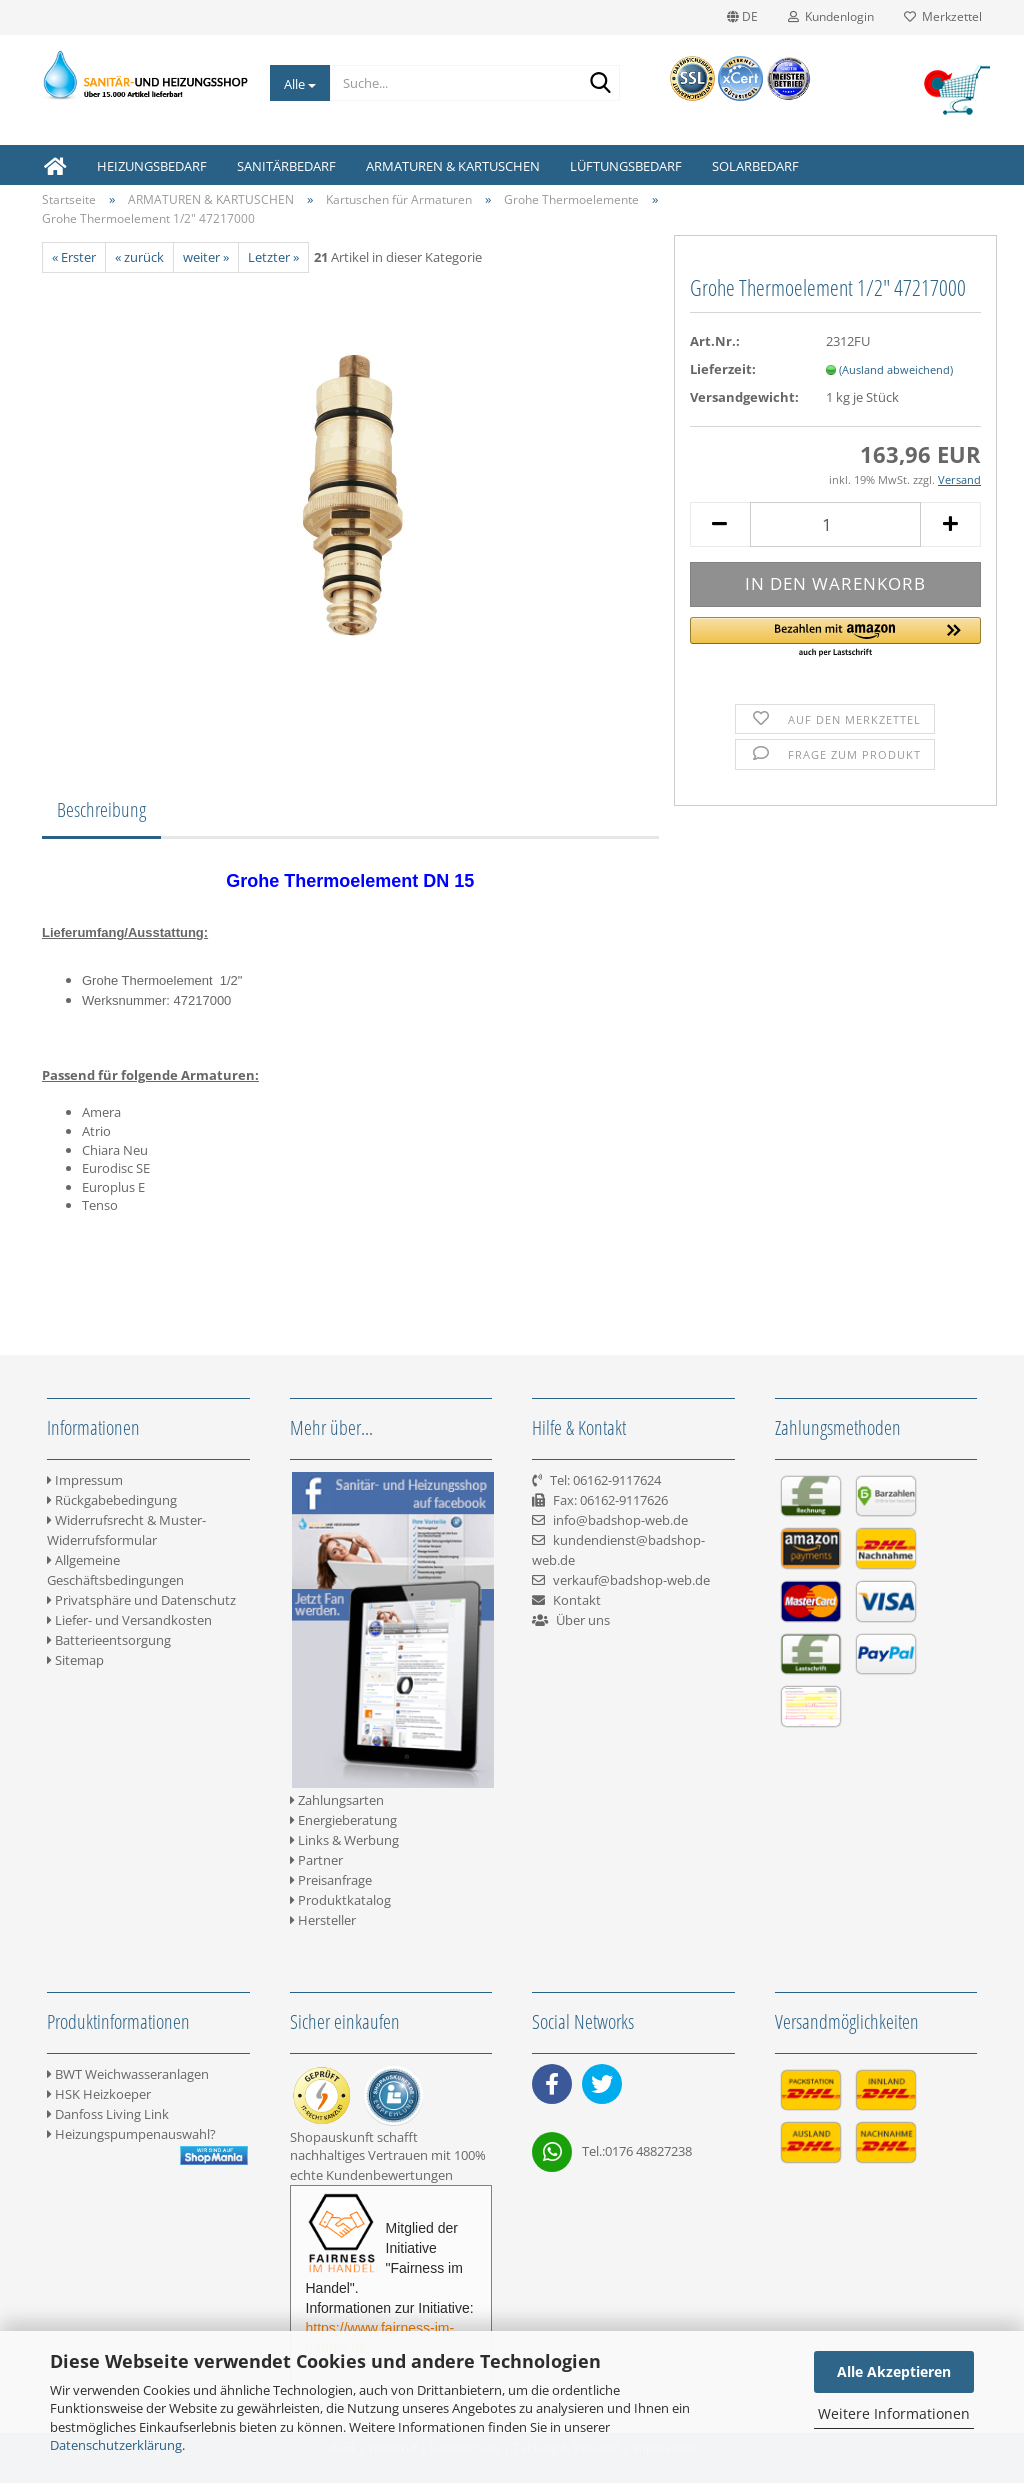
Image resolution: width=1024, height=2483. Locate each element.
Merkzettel (943, 16)
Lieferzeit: (723, 369)
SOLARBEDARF (755, 166)
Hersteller (323, 1920)
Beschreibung (101, 809)
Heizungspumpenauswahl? (131, 2134)
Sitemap (75, 1660)
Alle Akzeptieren (894, 2371)
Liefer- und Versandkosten (129, 1620)
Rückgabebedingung (112, 1500)
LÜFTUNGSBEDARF (626, 166)
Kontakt (577, 1600)
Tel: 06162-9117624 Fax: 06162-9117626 (600, 1500)
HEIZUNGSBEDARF (152, 166)
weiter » (206, 257)
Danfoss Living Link (108, 2114)
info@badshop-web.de (620, 1520)
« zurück (139, 257)
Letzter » (273, 257)
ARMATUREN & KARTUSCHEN (453, 166)
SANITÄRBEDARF (286, 166)
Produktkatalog (340, 1900)
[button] (835, 638)
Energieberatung (343, 1820)
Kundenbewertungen (389, 2175)
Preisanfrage (331, 1880)
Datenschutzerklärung (116, 2445)
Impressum (85, 1480)
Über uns (583, 1620)
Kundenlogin (831, 16)
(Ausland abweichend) (896, 369)
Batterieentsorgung (109, 1640)
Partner (316, 1860)
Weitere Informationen (894, 2413)
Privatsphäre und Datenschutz (141, 1600)
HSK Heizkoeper (99, 2094)
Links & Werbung (344, 1840)
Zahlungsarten (337, 1800)
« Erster (74, 257)
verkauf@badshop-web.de (631, 1580)
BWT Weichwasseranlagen (128, 2074)
